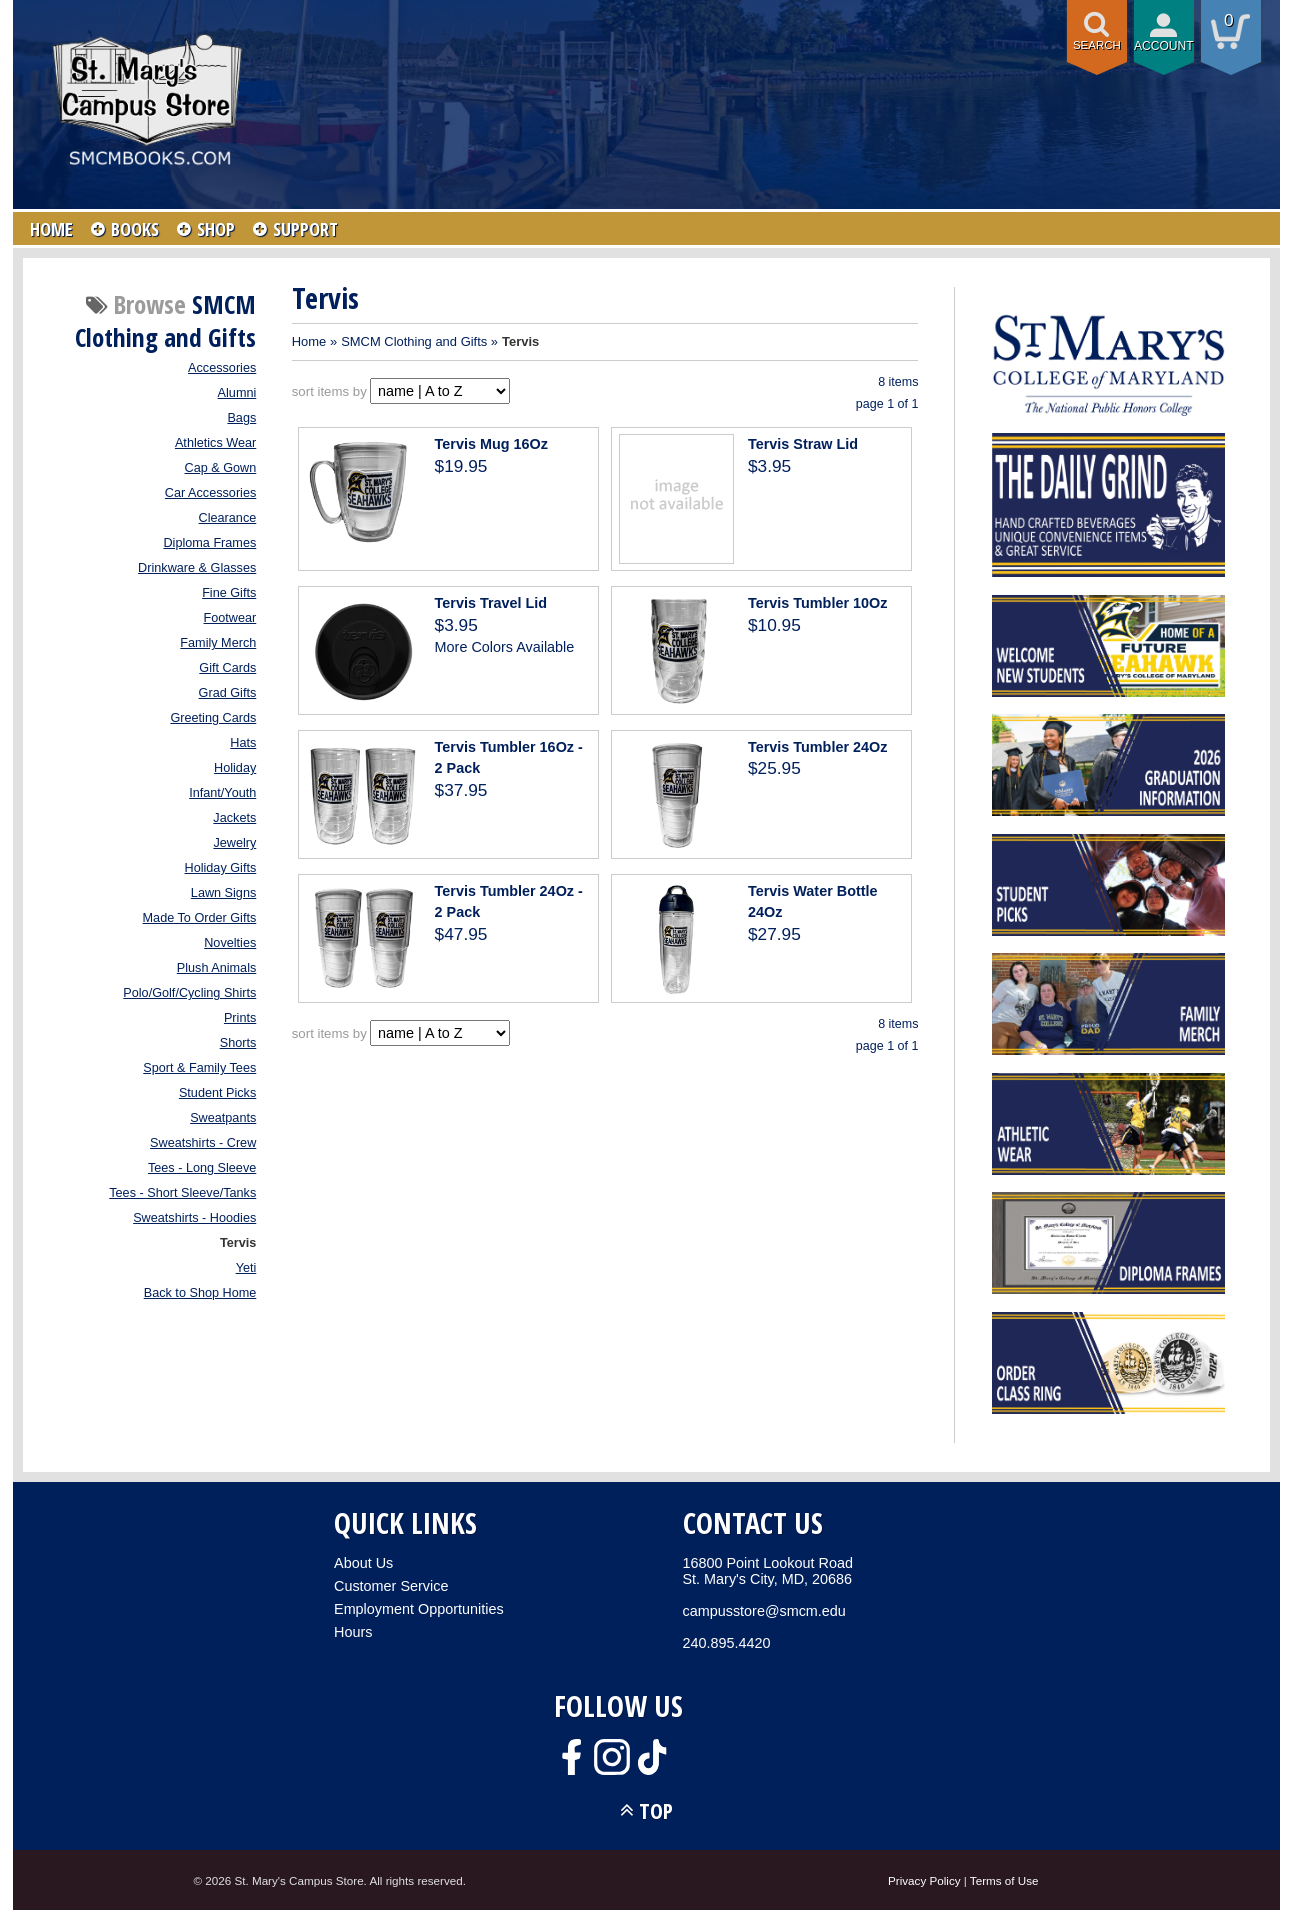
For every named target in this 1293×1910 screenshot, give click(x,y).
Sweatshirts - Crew (203, 1143)
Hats (243, 743)
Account (1164, 46)
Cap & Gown (221, 468)
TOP (656, 1810)
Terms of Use (1004, 1880)
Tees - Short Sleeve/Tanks (182, 1193)
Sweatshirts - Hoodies (194, 1218)
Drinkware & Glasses (197, 568)
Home (309, 341)
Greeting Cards (213, 718)
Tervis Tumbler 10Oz (817, 603)
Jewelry (234, 843)
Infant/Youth (222, 793)
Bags (241, 418)
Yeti (246, 1268)
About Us (363, 1563)
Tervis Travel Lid (491, 603)
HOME (51, 229)
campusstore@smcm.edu (764, 1611)
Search (1097, 45)
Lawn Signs (223, 893)
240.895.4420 (727, 1643)
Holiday (235, 768)
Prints (240, 1018)
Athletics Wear (215, 443)
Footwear (230, 618)
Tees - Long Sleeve (202, 1168)
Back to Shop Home (200, 1293)
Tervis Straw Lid (803, 444)
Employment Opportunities (419, 1609)
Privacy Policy (924, 1880)
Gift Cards (227, 668)
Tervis (238, 1243)
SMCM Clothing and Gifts (414, 341)
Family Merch (218, 643)
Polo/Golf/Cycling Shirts (189, 993)
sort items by (329, 391)
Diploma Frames (209, 543)
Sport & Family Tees (199, 1068)
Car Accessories (210, 493)
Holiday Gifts (221, 868)
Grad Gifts (228, 693)
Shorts (238, 1043)
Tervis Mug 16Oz (491, 444)
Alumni (237, 393)
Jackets (234, 818)
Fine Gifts (229, 593)
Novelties (230, 943)
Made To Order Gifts (200, 918)
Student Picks (217, 1093)
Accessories (222, 368)
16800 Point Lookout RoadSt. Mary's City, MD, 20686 (768, 1571)
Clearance (228, 518)
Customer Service (391, 1586)
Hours (353, 1632)
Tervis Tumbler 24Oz (817, 747)
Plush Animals (217, 968)
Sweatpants (223, 1118)
